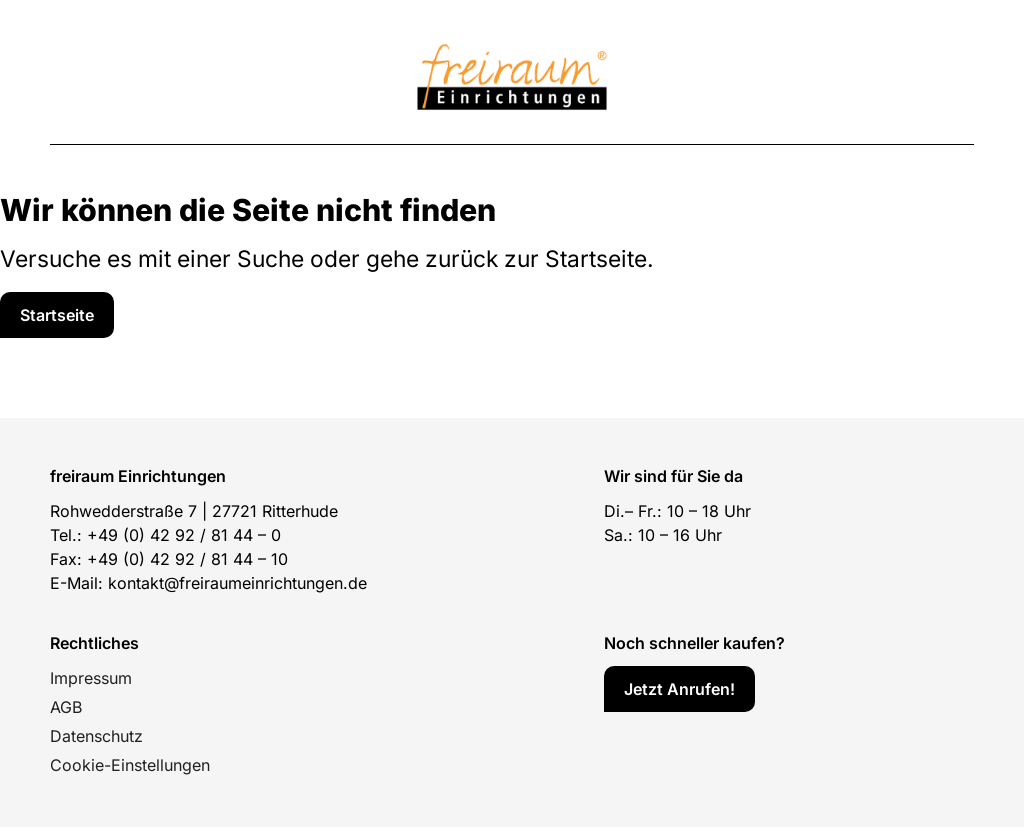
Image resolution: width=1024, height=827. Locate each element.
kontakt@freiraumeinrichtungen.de (237, 583)
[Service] (57, 315)
